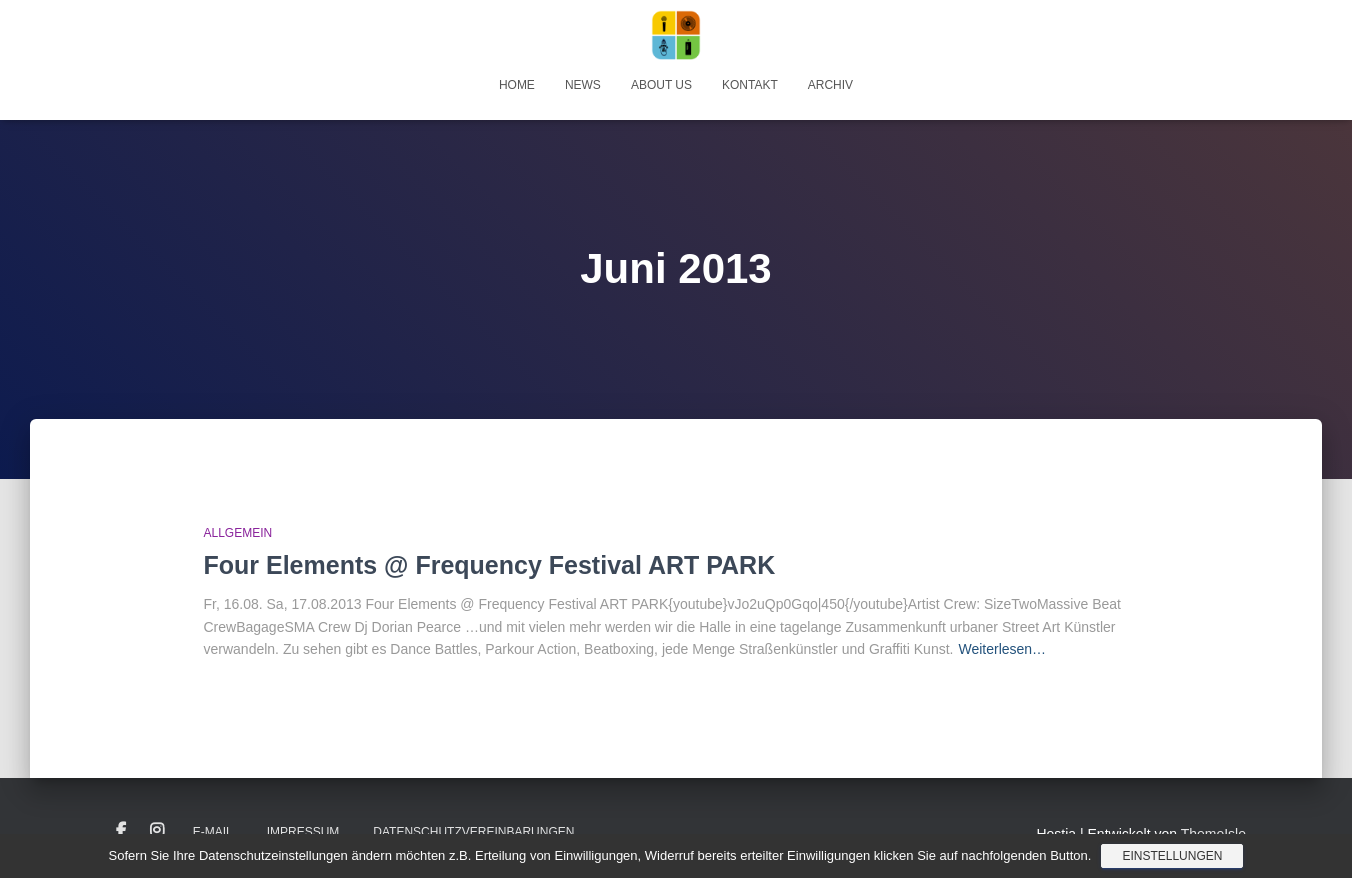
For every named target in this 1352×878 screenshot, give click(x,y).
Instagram (157, 831)
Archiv (830, 85)
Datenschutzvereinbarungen (473, 832)
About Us (661, 85)
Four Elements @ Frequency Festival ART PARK (490, 565)
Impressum (303, 832)
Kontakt (750, 85)
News (583, 85)
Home (517, 85)
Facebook (121, 831)
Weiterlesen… (1002, 649)
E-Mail (213, 832)
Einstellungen (1172, 856)
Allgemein (238, 533)
